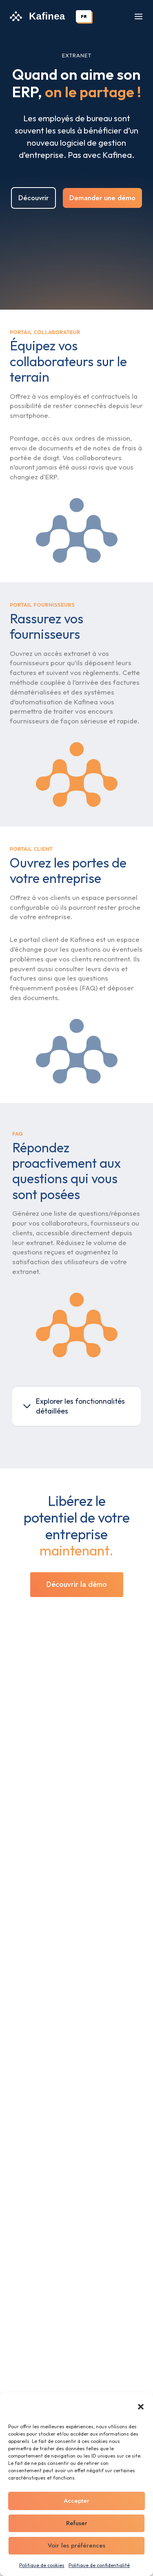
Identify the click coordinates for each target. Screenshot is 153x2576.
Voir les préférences (76, 2545)
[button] (141, 2407)
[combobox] (83, 16)
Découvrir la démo (77, 1584)
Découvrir (33, 198)
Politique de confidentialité (99, 2565)
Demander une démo (102, 198)
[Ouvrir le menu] (138, 16)
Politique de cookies (41, 2565)
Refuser (76, 2523)
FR (84, 16)
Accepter (76, 2500)
